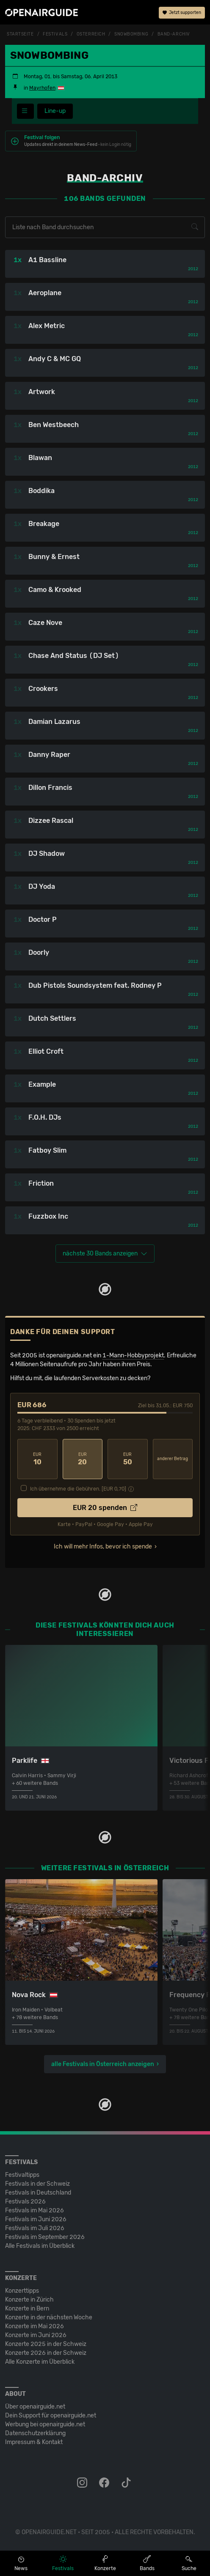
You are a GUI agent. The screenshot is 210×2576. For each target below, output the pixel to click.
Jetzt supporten (182, 12)
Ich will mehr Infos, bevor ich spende (103, 1546)
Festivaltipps (22, 2175)
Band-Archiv (174, 34)
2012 (193, 268)
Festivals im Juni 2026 (35, 2219)
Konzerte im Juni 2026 (35, 2335)
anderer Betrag (172, 1458)
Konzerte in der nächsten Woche (48, 2317)
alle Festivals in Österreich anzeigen (102, 2064)
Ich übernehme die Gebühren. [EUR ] (78, 1489)
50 (127, 1459)
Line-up (55, 111)
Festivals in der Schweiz (37, 2183)
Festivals (55, 34)
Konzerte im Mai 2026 (34, 2326)
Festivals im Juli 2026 (34, 2228)
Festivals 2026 (25, 2201)
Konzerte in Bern (27, 2308)
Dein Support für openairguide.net (50, 2415)
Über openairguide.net (35, 2406)
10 (37, 1459)
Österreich (91, 34)
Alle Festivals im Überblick (40, 2246)
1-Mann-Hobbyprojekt (133, 1355)
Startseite (20, 34)
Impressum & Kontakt (34, 2442)
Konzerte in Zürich (29, 2299)
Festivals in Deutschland (38, 2192)
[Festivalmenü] (25, 111)
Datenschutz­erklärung (35, 2433)
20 (82, 1459)
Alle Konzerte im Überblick (40, 2361)
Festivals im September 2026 (45, 2237)
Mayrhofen (42, 88)
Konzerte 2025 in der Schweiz (45, 2344)
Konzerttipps (22, 2290)
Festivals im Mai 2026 (34, 2210)
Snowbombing (131, 34)
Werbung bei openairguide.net (45, 2424)
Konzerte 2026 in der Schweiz (45, 2353)
